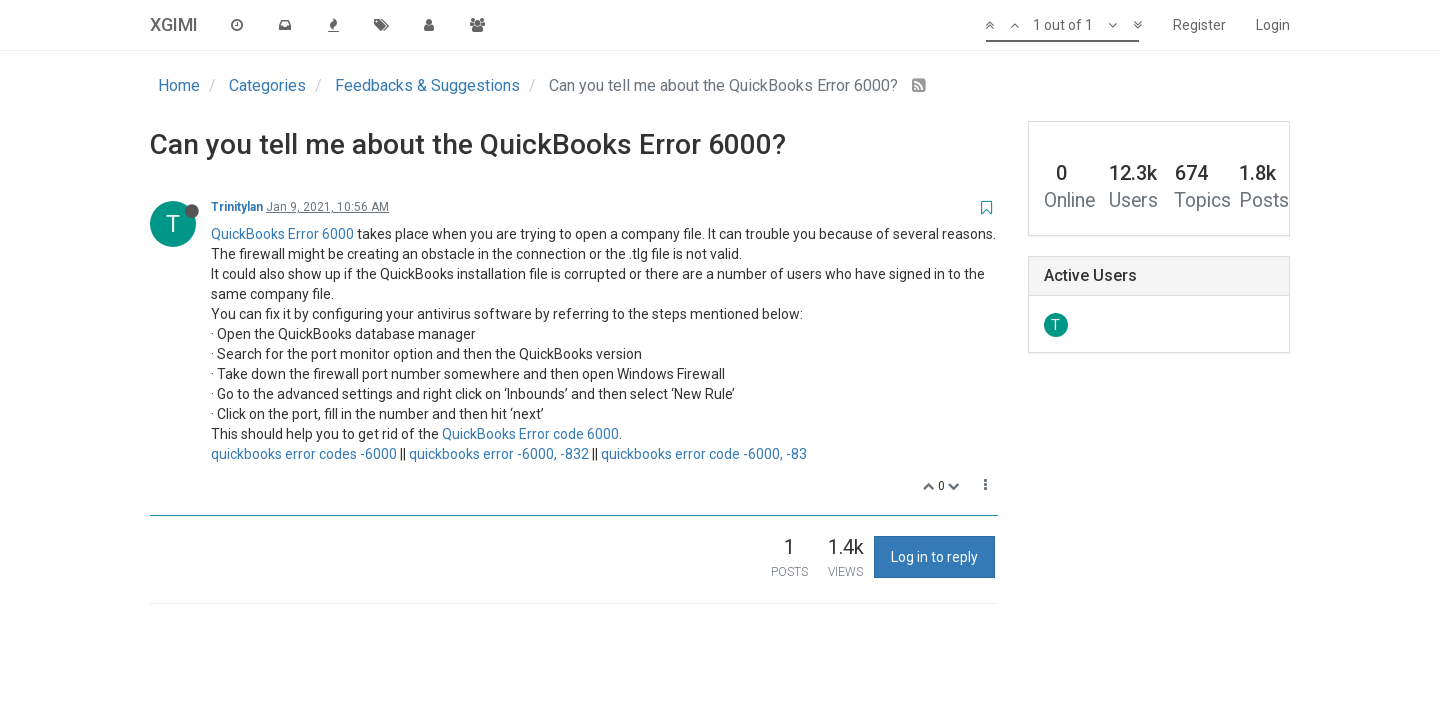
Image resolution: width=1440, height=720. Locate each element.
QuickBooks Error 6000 (282, 234)
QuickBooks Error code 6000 (530, 434)
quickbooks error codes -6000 (304, 454)
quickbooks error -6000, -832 (499, 454)
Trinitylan (237, 207)
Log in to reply (934, 557)
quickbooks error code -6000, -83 (704, 454)
